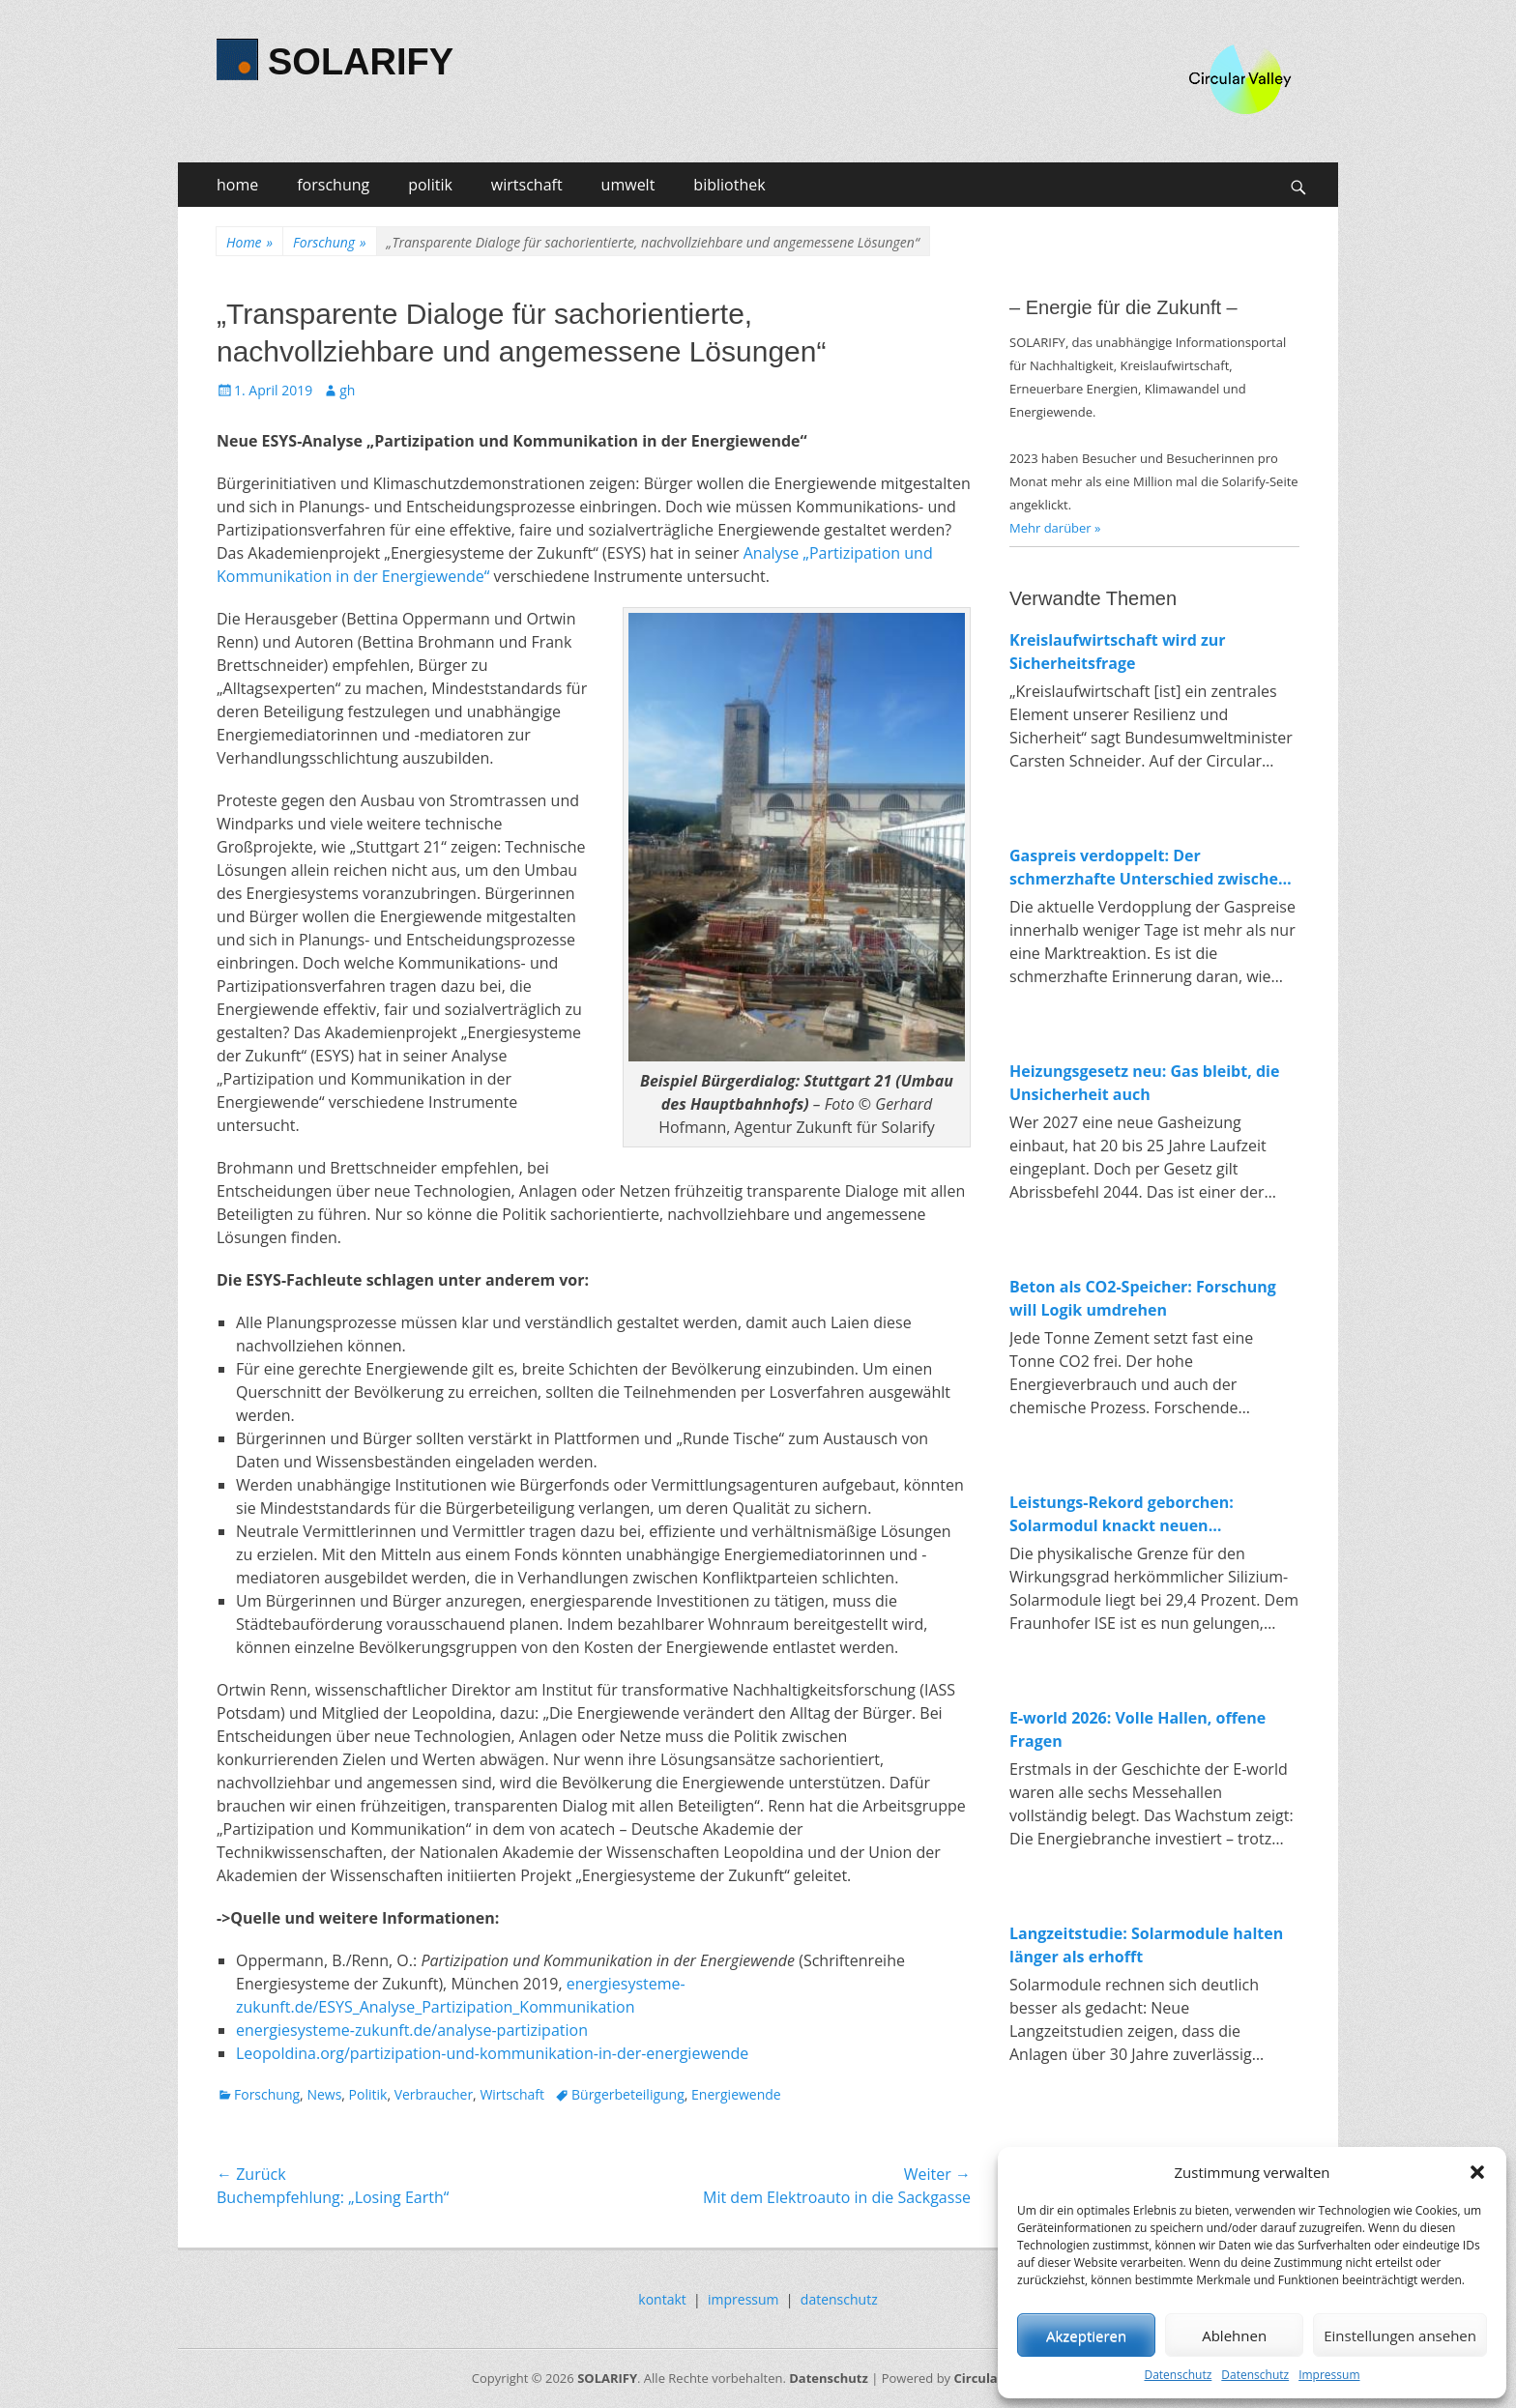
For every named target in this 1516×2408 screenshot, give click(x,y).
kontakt (661, 2299)
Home (249, 242)
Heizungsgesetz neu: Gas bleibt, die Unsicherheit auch (1144, 1082)
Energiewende (736, 2094)
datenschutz (839, 2299)
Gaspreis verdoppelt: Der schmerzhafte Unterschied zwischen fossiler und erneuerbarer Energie (1149, 867)
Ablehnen (1234, 2335)
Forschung (329, 242)
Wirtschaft (512, 2094)
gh (347, 390)
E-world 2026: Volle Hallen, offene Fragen (1137, 1729)
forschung (333, 184)
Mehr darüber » (1055, 528)
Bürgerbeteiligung (628, 2094)
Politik (368, 2094)
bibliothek (729, 184)
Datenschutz (1177, 2374)
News (323, 2094)
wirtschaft (527, 184)
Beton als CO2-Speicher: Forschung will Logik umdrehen (1142, 1298)
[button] (1477, 2172)
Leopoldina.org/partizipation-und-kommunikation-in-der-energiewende (492, 2053)
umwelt (628, 184)
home (237, 184)
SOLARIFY (360, 62)
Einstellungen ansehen (1400, 2335)
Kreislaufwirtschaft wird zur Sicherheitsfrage (1117, 651)
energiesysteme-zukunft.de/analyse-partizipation (412, 2030)
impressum (743, 2299)
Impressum (1328, 2374)
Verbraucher (433, 2094)
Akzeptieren (1086, 2335)
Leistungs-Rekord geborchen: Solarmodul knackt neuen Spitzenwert (1121, 1514)
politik (430, 184)
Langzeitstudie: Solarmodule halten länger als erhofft (1146, 1945)
